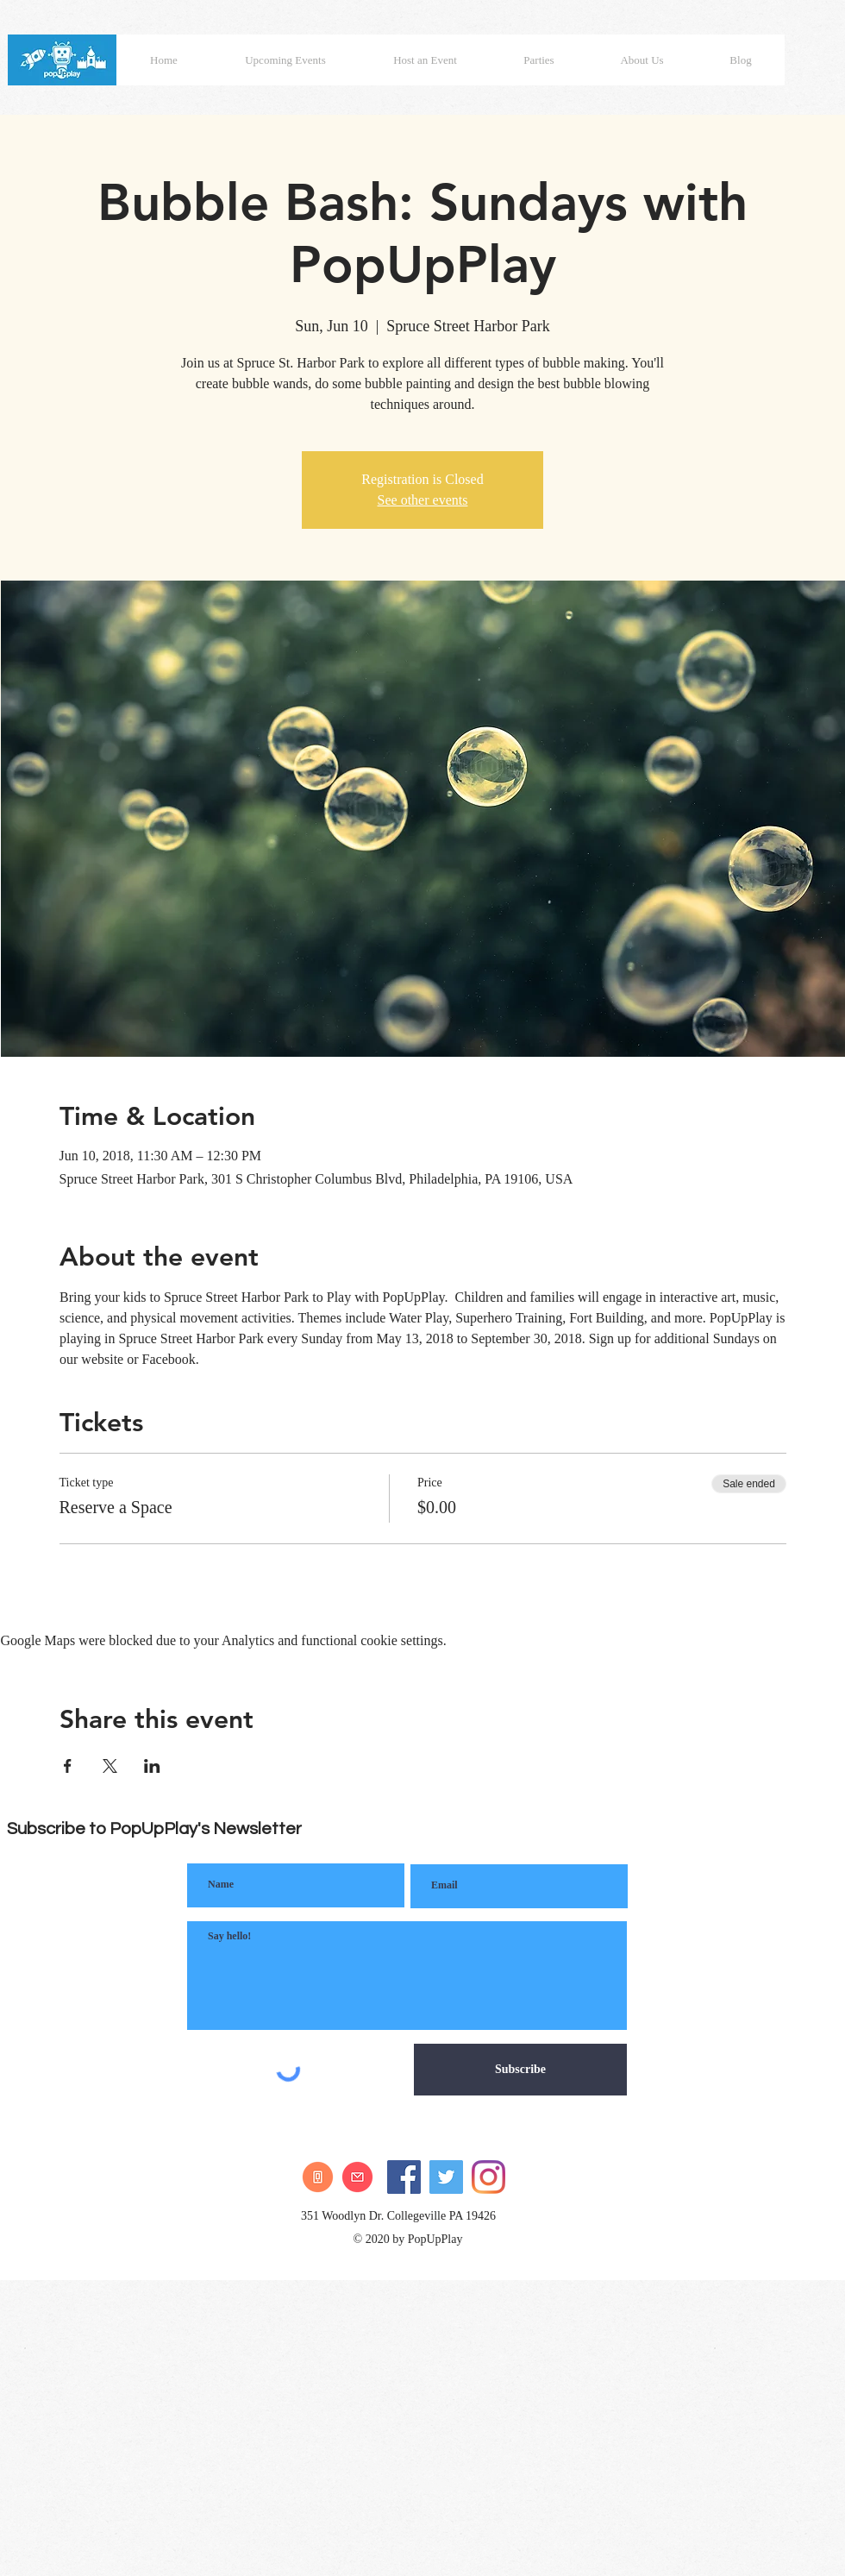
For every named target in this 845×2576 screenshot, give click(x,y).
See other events (423, 500)
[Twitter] (446, 2177)
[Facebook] (404, 2177)
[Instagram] (488, 2177)
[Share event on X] (110, 1766)
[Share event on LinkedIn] (152, 1766)
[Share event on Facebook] (67, 1766)
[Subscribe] (520, 2069)
